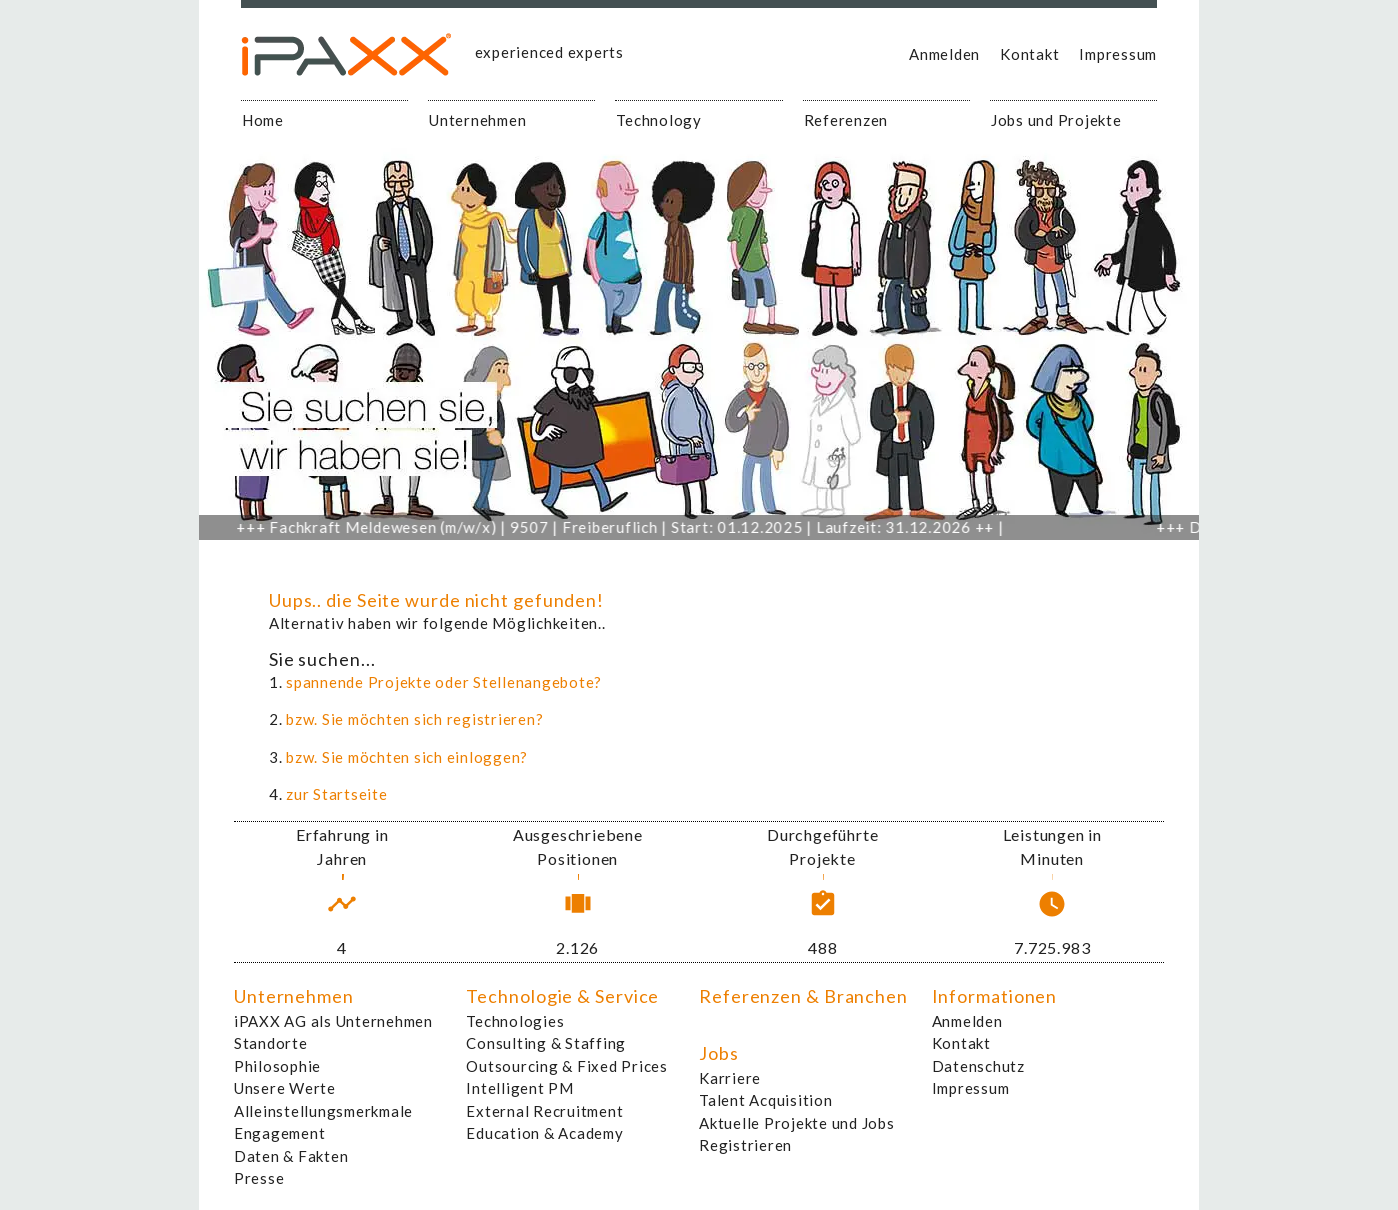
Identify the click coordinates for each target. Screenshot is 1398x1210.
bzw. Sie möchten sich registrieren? (414, 719)
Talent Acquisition (766, 1100)
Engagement (280, 1133)
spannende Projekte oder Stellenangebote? (444, 682)
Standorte (271, 1043)
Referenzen (846, 120)
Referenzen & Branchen (803, 996)
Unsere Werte (285, 1088)
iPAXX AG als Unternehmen (333, 1021)
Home (263, 120)
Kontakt (1029, 54)
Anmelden (944, 54)
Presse (259, 1178)
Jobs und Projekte (1056, 120)
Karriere (730, 1078)
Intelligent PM (520, 1088)
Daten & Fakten (291, 1156)
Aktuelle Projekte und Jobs (797, 1123)
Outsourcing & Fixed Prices (567, 1066)
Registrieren (745, 1145)
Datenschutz (978, 1066)
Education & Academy (544, 1133)
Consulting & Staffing (546, 1043)
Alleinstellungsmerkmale (323, 1111)
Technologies (515, 1021)
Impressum (1118, 54)
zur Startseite (337, 794)
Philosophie (277, 1066)
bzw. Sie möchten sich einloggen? (407, 757)
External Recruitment (544, 1111)
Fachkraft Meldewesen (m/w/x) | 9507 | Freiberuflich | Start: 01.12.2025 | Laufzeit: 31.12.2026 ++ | (628, 527)
